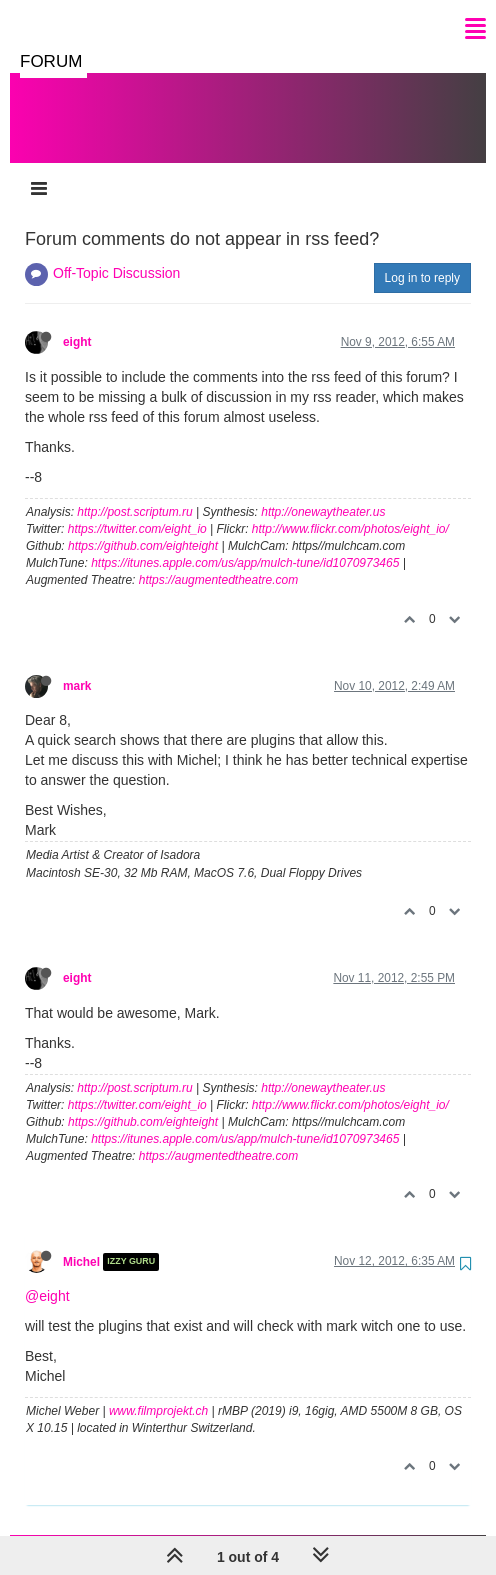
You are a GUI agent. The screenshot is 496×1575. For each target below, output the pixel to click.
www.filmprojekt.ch (158, 1391)
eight (77, 322)
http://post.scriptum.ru (134, 492)
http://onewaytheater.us (323, 492)
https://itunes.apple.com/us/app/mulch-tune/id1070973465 (245, 543)
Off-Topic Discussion (116, 253)
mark (77, 666)
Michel (81, 1242)
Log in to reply (422, 258)
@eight (47, 1276)
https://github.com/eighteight (143, 526)
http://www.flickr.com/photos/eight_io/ (350, 509)
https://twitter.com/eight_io (137, 509)
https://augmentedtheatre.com (218, 560)
